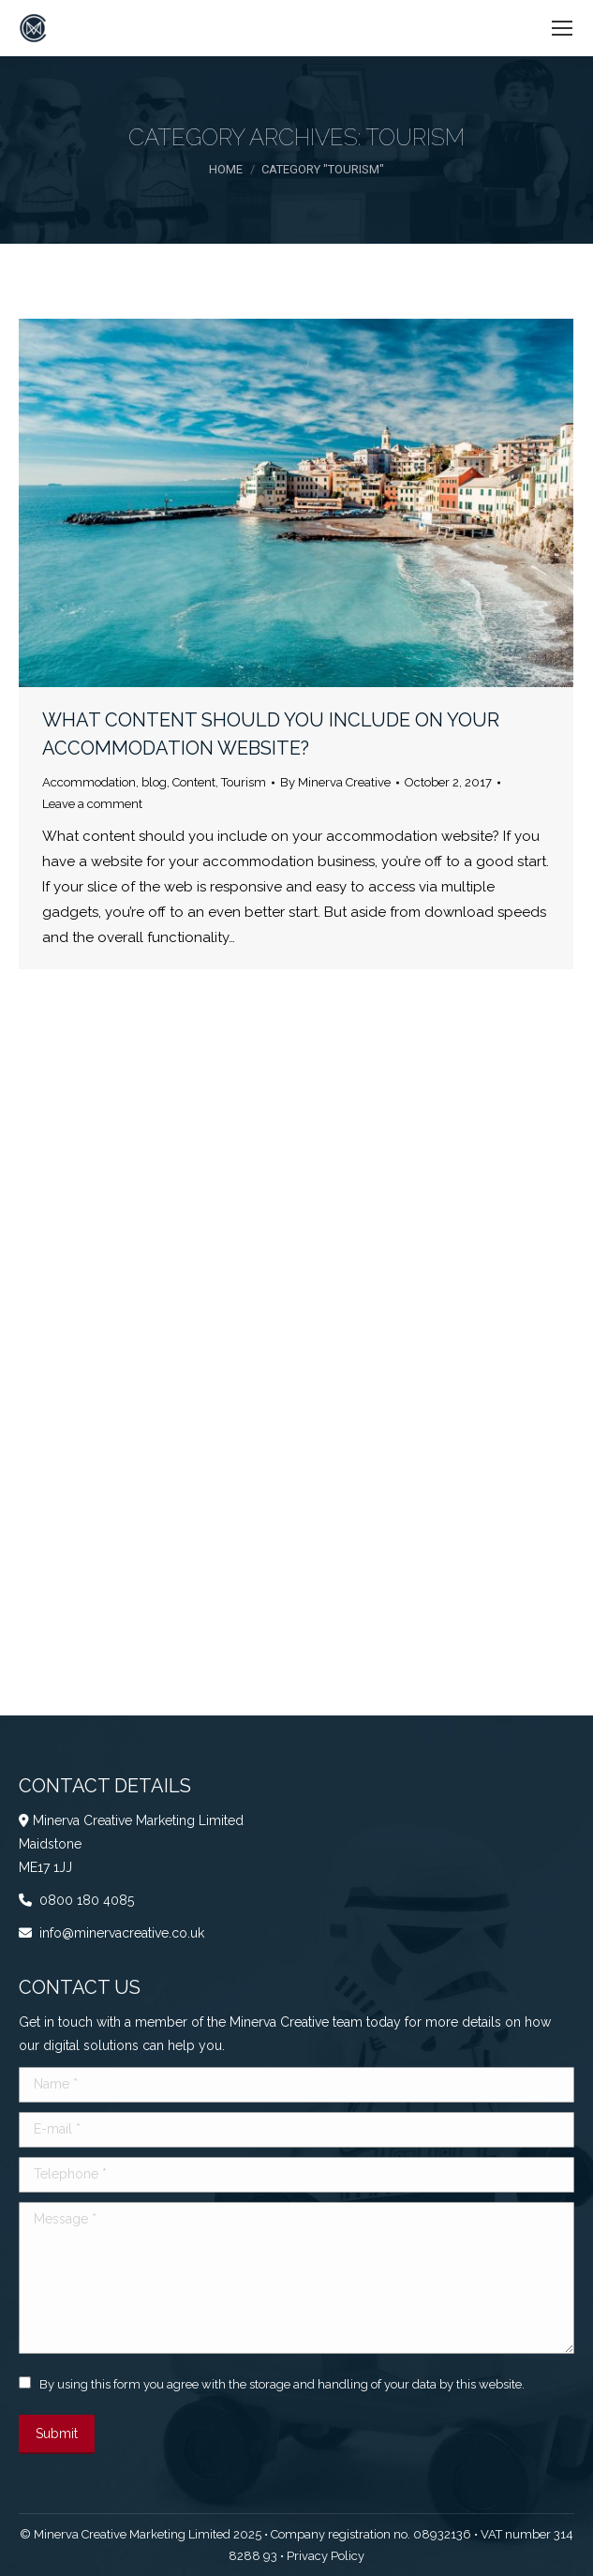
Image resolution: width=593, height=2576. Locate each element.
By (335, 782)
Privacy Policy (325, 2556)
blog (154, 782)
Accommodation (89, 782)
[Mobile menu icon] (562, 28)
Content (193, 782)
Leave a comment (92, 804)
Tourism (243, 782)
